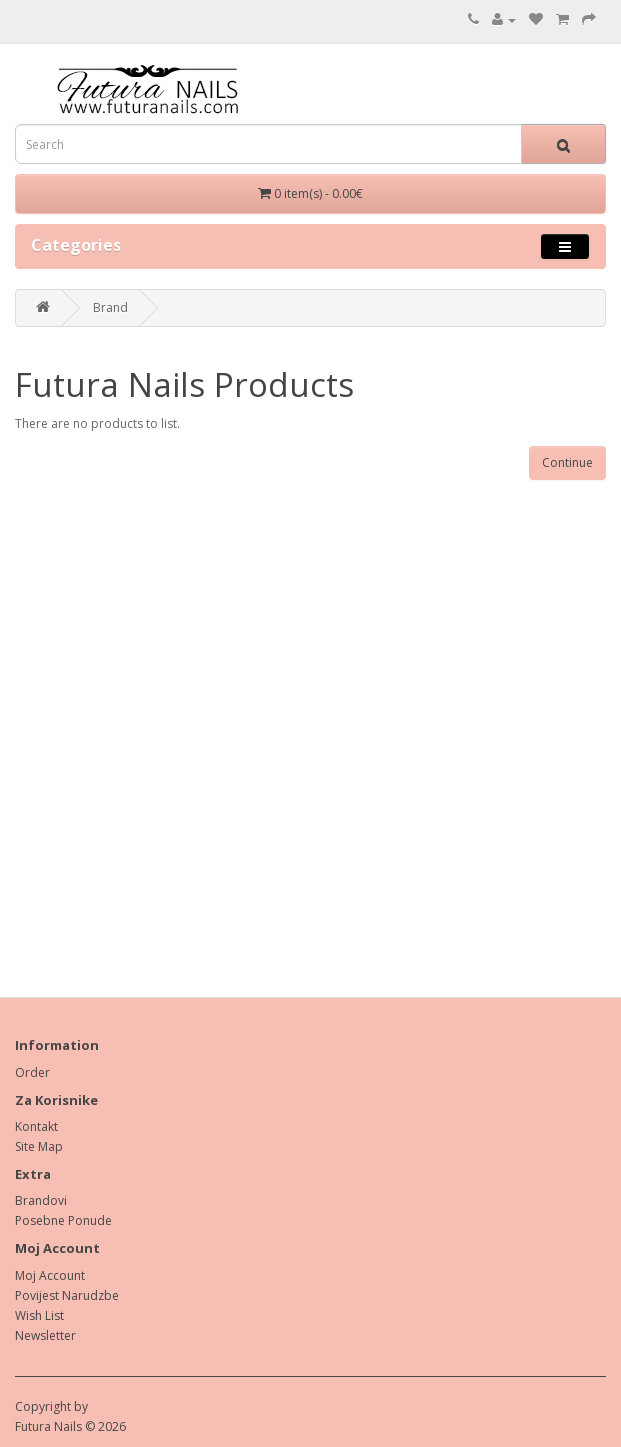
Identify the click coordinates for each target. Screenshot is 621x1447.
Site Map (39, 1146)
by (81, 1406)
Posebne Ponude (63, 1220)
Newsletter (45, 1335)
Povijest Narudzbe (67, 1295)
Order (32, 1072)
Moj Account (50, 1275)
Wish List (39, 1315)
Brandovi (41, 1200)
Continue (567, 462)
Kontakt (36, 1126)
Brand (110, 307)
